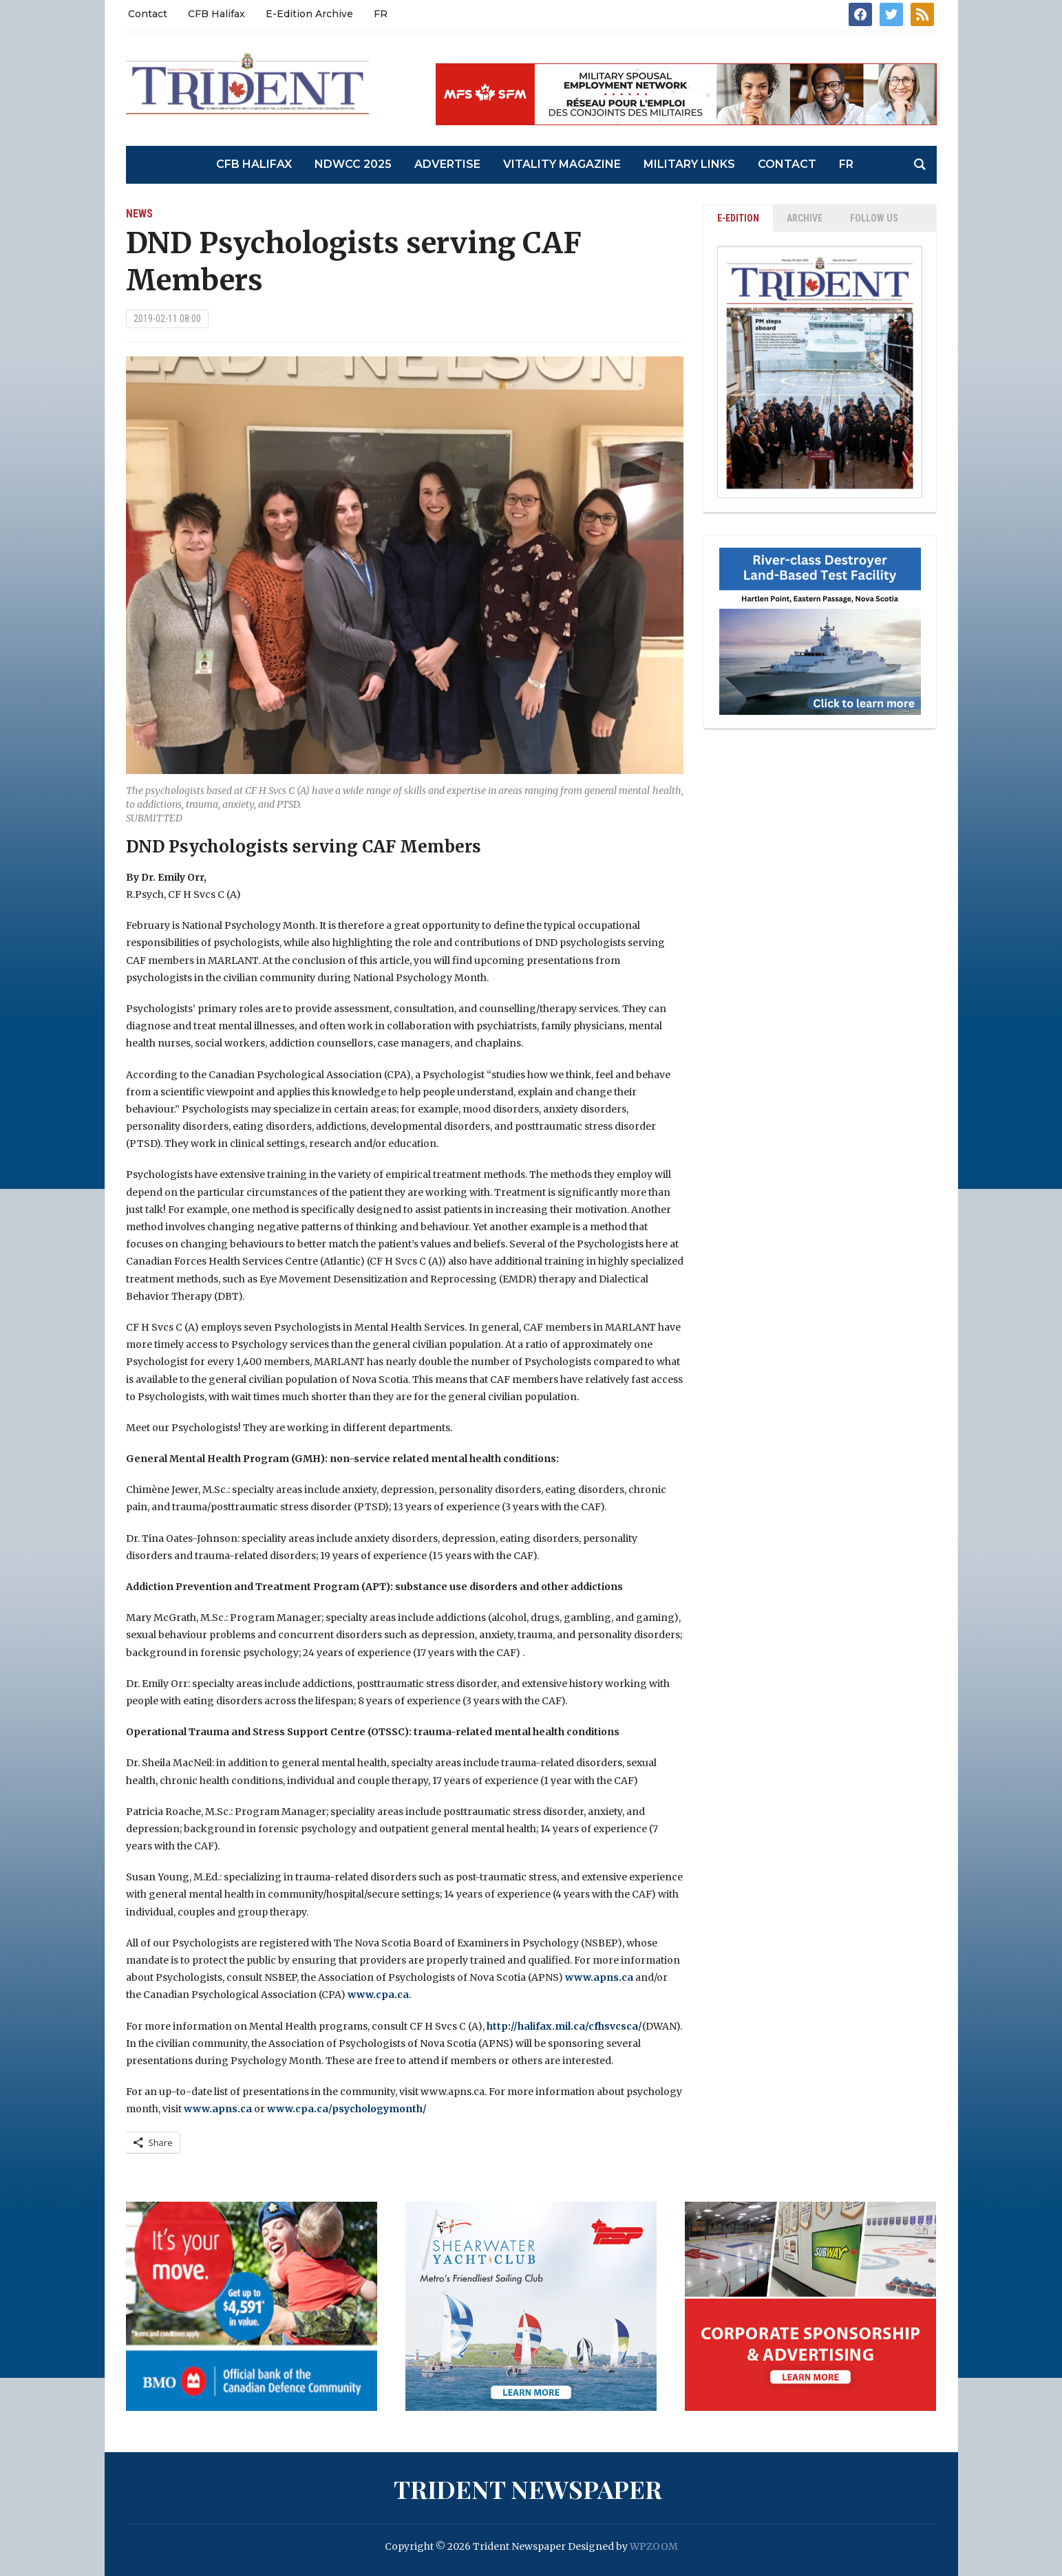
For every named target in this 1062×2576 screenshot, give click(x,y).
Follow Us (874, 218)
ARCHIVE (804, 218)
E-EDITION (738, 218)
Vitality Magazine (562, 164)
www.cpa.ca (378, 1994)
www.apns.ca (599, 1977)
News (139, 213)
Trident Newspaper (528, 2488)
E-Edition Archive (309, 14)
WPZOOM (654, 2546)
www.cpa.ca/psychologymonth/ (347, 2109)
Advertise (447, 164)
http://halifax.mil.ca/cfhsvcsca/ (564, 2026)
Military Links (689, 164)
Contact (147, 14)
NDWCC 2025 (353, 164)
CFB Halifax (216, 14)
